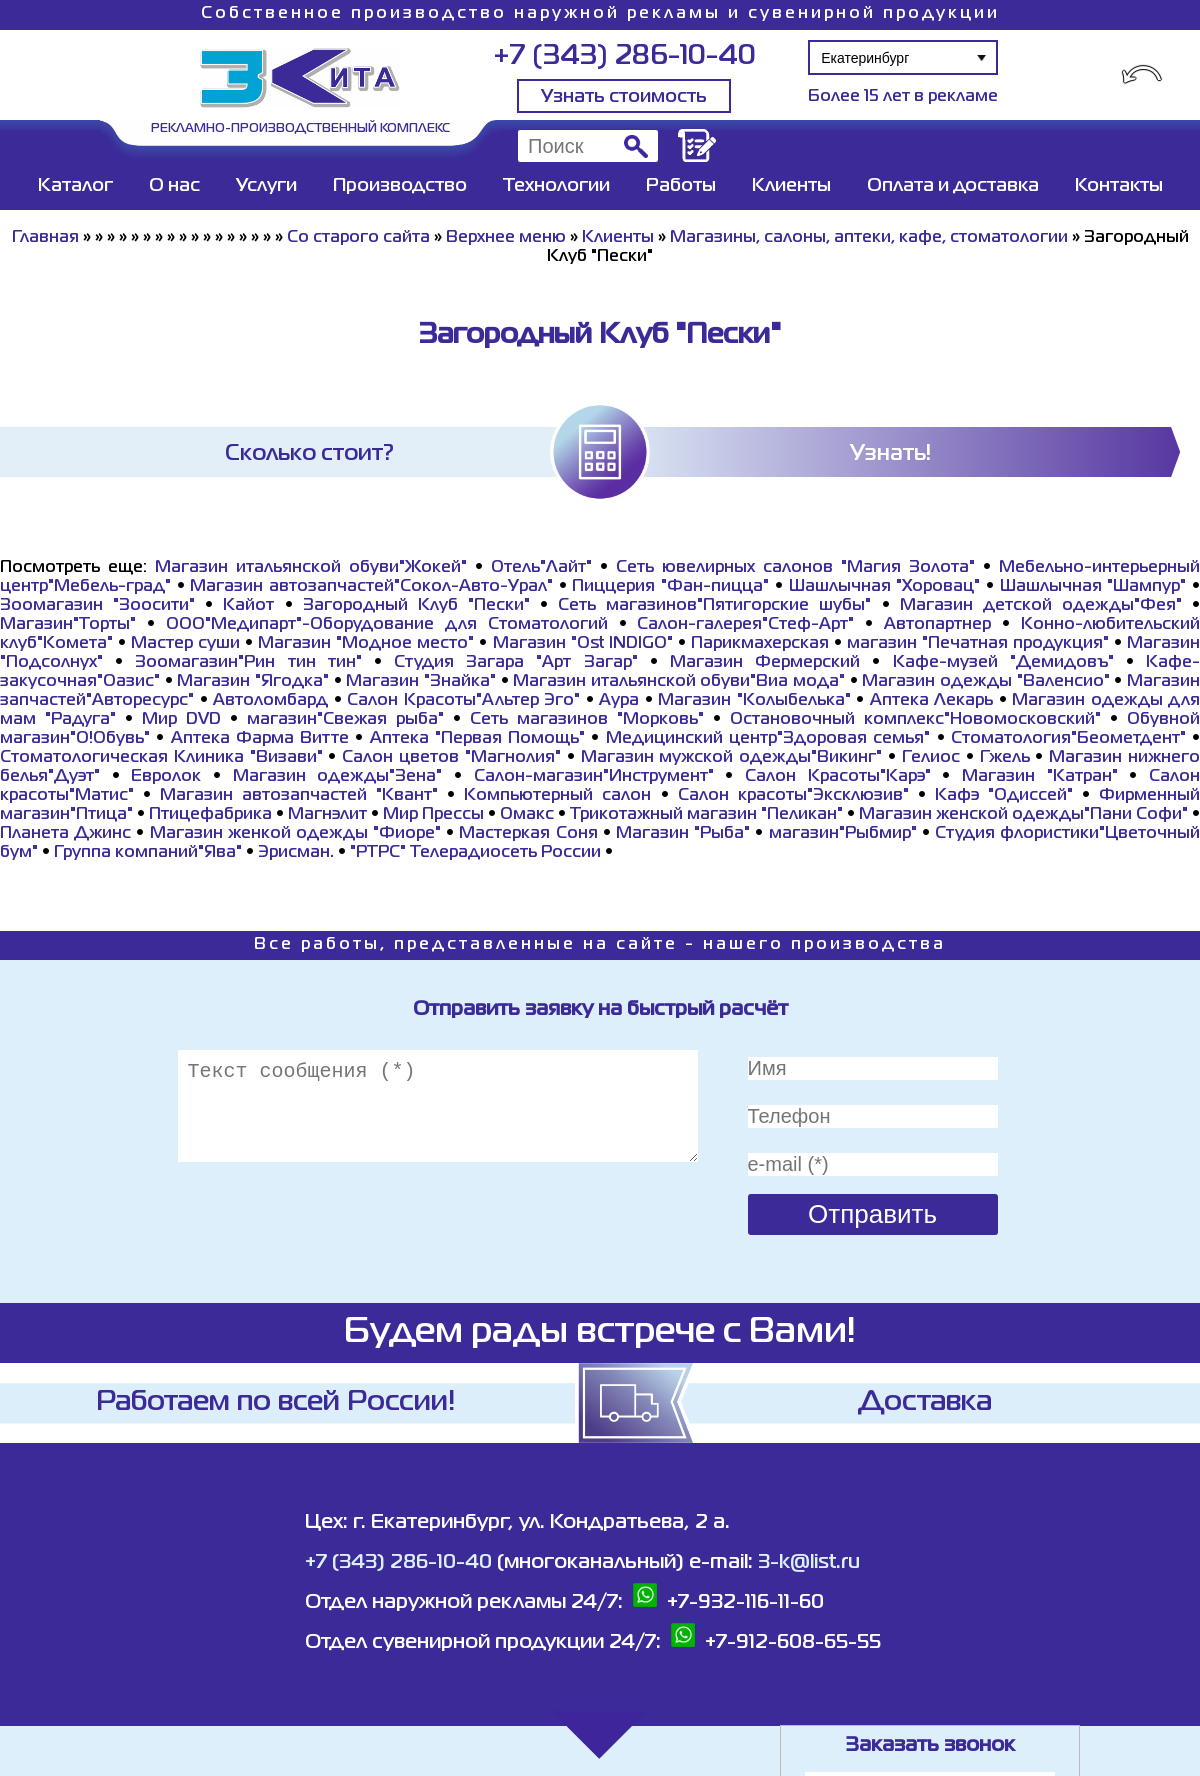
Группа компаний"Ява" (148, 853)
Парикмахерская (760, 644)
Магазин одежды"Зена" (338, 777)
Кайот (248, 606)
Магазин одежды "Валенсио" (985, 682)
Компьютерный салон (557, 796)
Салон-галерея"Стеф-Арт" (745, 625)
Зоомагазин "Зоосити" (97, 606)
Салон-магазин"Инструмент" (594, 777)
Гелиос (931, 758)
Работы (681, 186)
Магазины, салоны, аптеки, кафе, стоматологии (869, 238)
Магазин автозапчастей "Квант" (299, 796)
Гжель (1005, 758)
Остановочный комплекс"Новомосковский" (915, 720)
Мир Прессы (435, 815)
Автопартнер (937, 625)
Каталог (75, 186)
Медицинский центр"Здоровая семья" (768, 739)
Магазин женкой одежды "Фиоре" (296, 834)
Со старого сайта (358, 238)
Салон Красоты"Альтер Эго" (463, 701)
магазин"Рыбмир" (843, 834)
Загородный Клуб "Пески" (416, 606)
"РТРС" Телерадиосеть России (475, 853)
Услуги (266, 186)
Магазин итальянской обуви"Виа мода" (679, 682)
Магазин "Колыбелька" (754, 701)
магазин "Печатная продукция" (978, 644)
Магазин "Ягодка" (253, 682)
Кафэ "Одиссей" (1004, 796)
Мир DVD (181, 720)
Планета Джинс (65, 834)
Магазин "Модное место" (366, 644)
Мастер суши (185, 644)
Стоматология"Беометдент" (1068, 739)
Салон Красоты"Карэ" (838, 777)
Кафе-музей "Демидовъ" (1003, 663)
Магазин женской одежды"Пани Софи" (1023, 815)
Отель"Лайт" (541, 568)
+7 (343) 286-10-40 (624, 56)
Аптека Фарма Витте (260, 739)
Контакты (1119, 186)
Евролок (166, 777)
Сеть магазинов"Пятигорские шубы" (714, 606)
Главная (45, 238)
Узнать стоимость (624, 97)
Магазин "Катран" (1040, 777)
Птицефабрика (210, 815)
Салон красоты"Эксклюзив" (793, 796)
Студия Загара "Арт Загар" (516, 663)
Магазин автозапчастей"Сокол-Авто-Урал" (371, 587)
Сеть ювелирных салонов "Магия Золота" (795, 568)
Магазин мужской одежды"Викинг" (732, 758)
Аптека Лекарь (932, 701)
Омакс (527, 815)
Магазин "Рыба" (683, 834)
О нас (174, 186)
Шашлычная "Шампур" (1093, 587)
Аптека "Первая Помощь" (478, 739)
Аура (619, 701)
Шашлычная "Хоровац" (885, 587)
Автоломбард (270, 701)
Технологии (556, 186)
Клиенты (791, 186)
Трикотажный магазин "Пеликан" (706, 815)
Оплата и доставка (953, 186)
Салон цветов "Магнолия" (451, 758)
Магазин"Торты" (68, 625)
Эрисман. (296, 853)
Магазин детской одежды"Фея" (1041, 606)
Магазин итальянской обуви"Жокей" (311, 568)
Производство (400, 186)
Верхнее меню (506, 238)
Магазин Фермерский (765, 663)
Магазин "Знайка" (421, 682)
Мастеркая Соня (528, 834)
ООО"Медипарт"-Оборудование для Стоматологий (387, 625)
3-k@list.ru (809, 1562)
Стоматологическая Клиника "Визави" (161, 758)
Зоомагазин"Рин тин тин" (248, 663)
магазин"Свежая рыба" (345, 720)
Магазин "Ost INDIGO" (583, 644)
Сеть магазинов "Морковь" (587, 720)
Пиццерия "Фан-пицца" (670, 587)
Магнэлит (327, 815)
